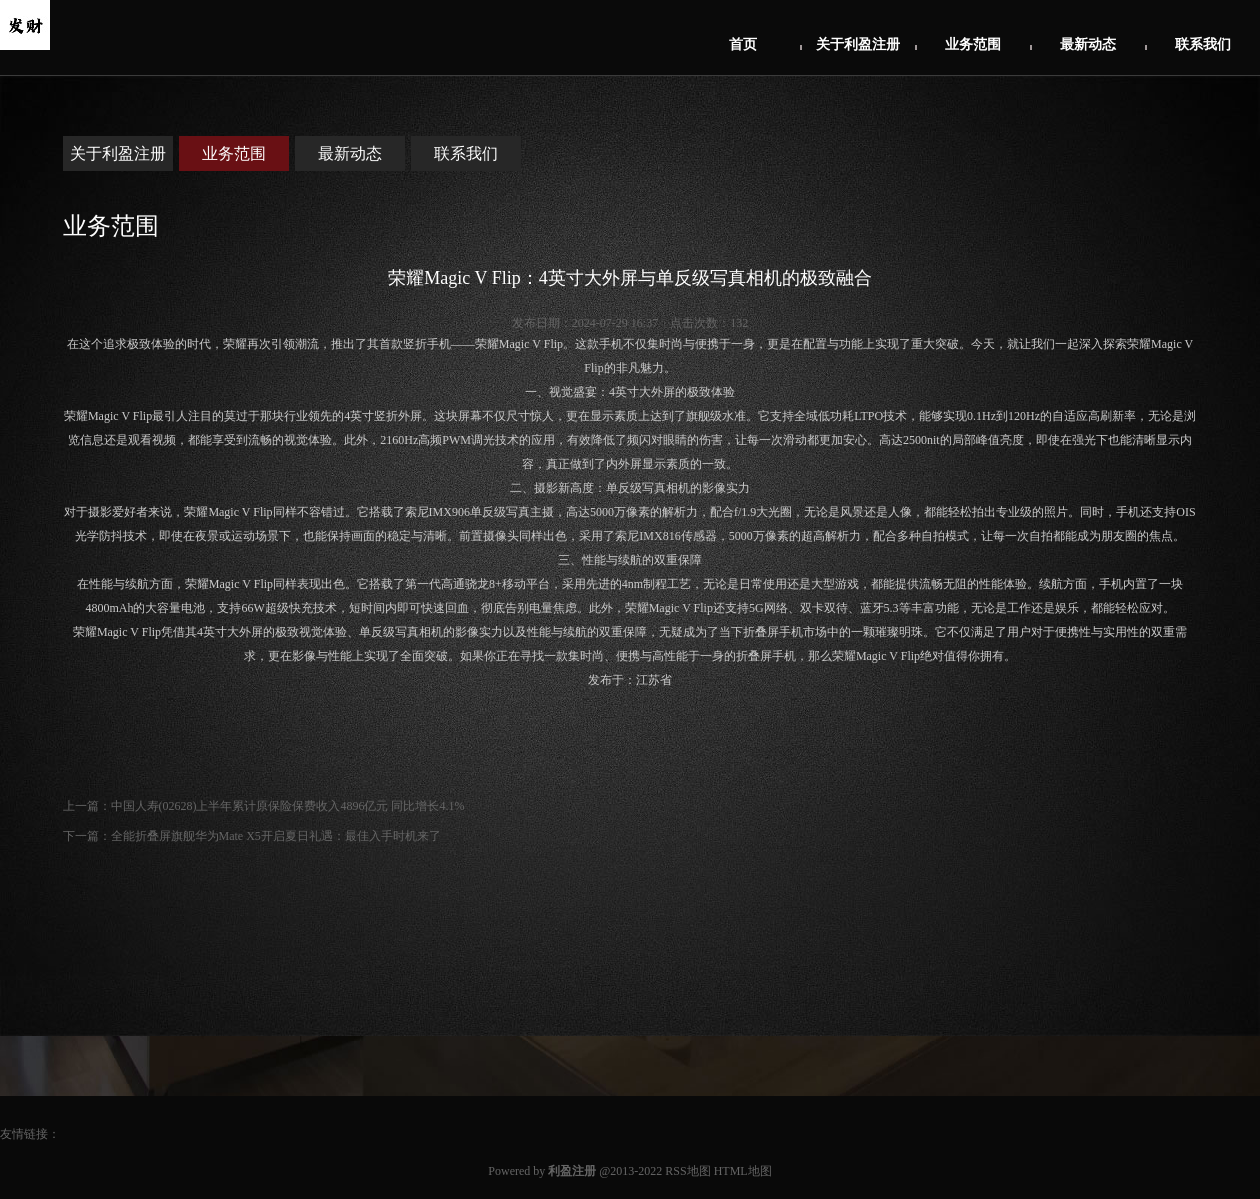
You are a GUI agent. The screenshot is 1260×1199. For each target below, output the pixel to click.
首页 (743, 44)
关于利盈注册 (858, 44)
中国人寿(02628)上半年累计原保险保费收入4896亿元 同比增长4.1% (288, 806)
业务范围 (973, 44)
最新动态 (1088, 44)
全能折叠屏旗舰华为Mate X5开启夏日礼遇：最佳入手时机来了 (276, 836)
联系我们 (1203, 44)
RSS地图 (687, 1171)
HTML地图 (743, 1171)
